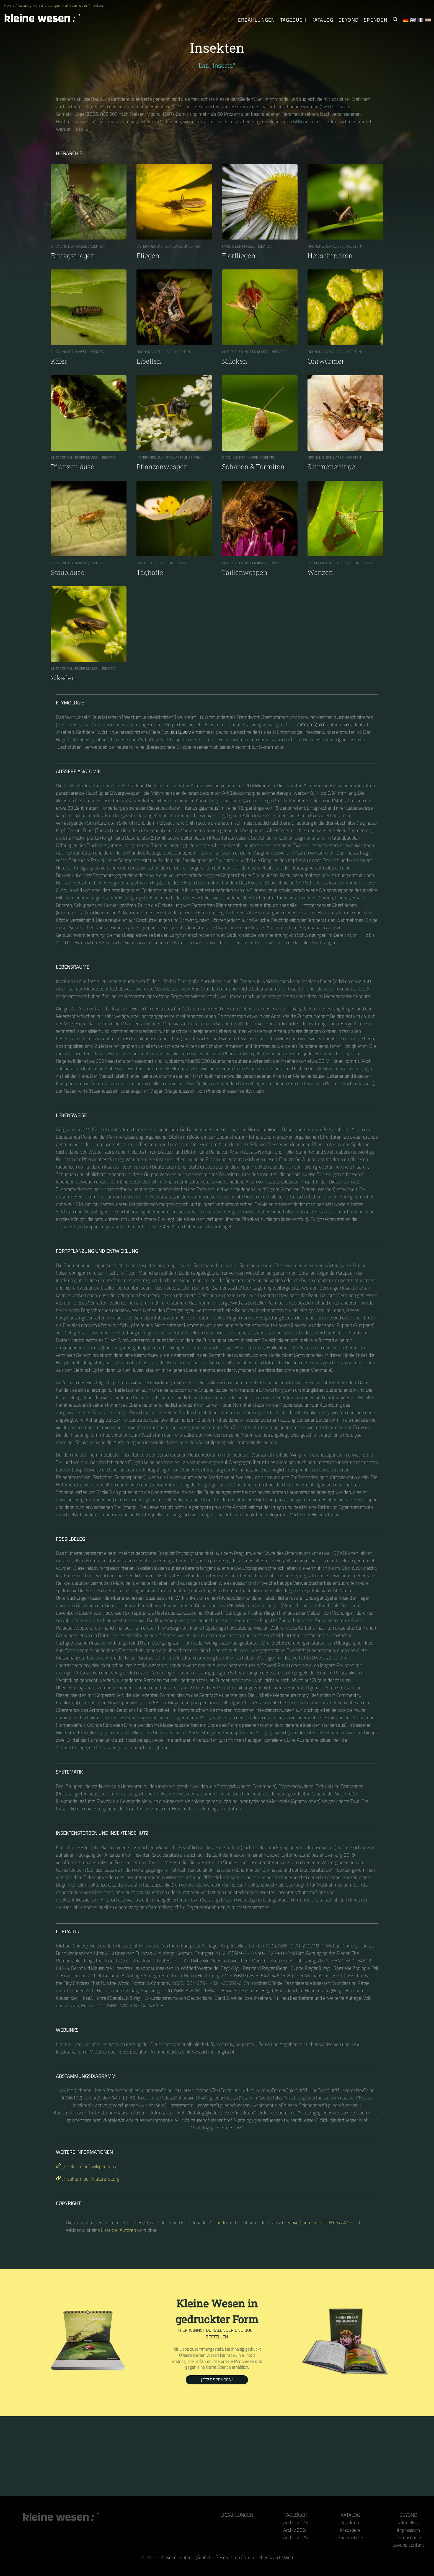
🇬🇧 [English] (413, 20)
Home (9, 5)
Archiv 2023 (295, 2522)
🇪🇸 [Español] (428, 20)
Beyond (408, 2515)
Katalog (350, 2515)
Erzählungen (256, 20)
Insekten (350, 2522)
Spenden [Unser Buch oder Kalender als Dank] (376, 20)
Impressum (408, 2530)
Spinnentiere (350, 2537)
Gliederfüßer (76, 5)
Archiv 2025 (295, 2537)
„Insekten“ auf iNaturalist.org (88, 2179)
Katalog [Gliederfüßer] (322, 20)
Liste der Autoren (118, 2230)
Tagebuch (295, 2515)
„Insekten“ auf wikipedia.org (86, 2166)
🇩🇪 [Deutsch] (405, 20)
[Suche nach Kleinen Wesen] (394, 20)
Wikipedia (217, 2222)
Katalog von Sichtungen (39, 5)
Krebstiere (350, 2530)
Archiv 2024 (295, 2530)
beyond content (408, 2545)
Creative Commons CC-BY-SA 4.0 (316, 2222)
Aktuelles (408, 2522)
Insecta (143, 2222)
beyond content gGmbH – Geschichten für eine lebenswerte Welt (227, 2557)
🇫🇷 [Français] (420, 20)
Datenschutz (408, 2537)
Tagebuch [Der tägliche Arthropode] (293, 20)
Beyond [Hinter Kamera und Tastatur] (349, 20)
